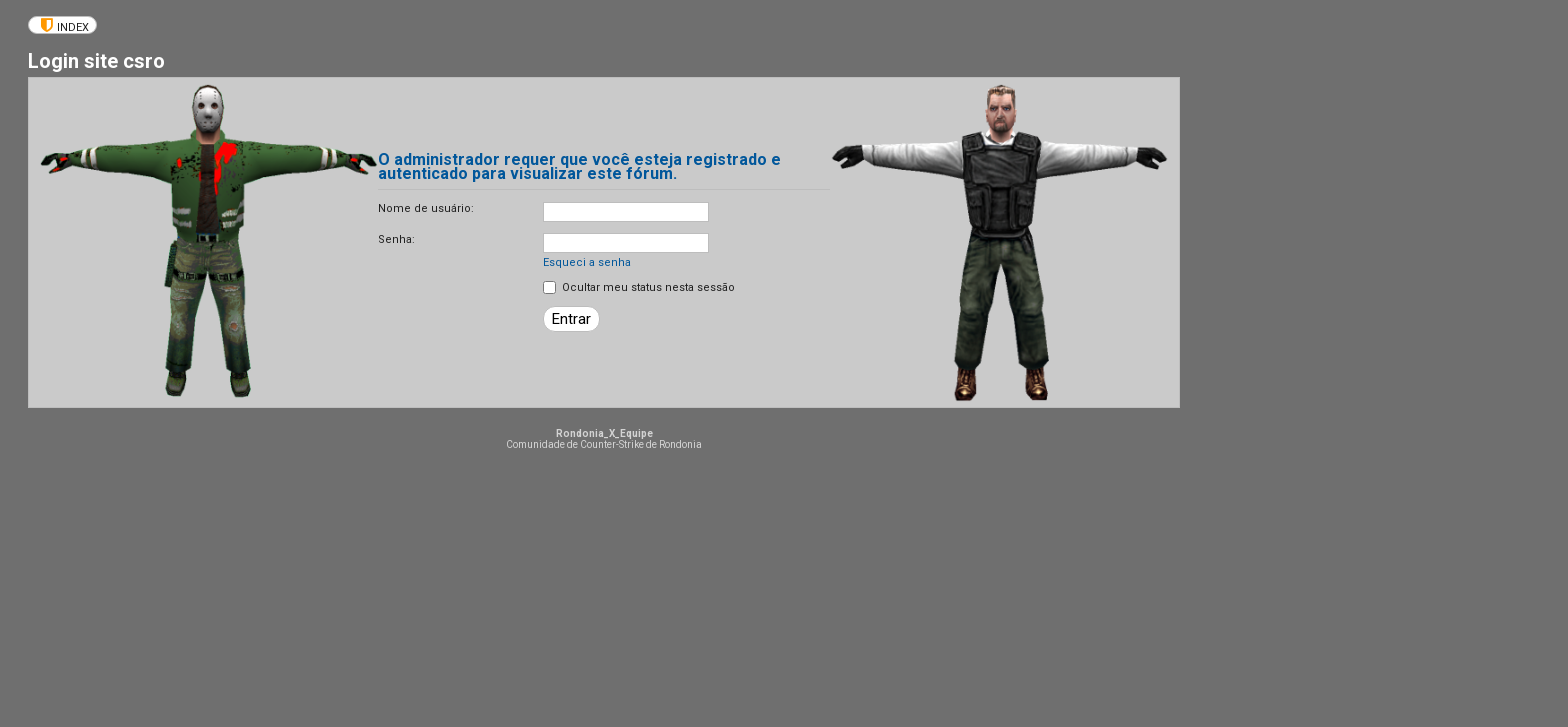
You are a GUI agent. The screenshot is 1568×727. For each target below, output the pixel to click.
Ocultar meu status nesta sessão (639, 287)
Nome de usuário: (426, 208)
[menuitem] (62, 25)
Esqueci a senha (587, 262)
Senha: (396, 239)
